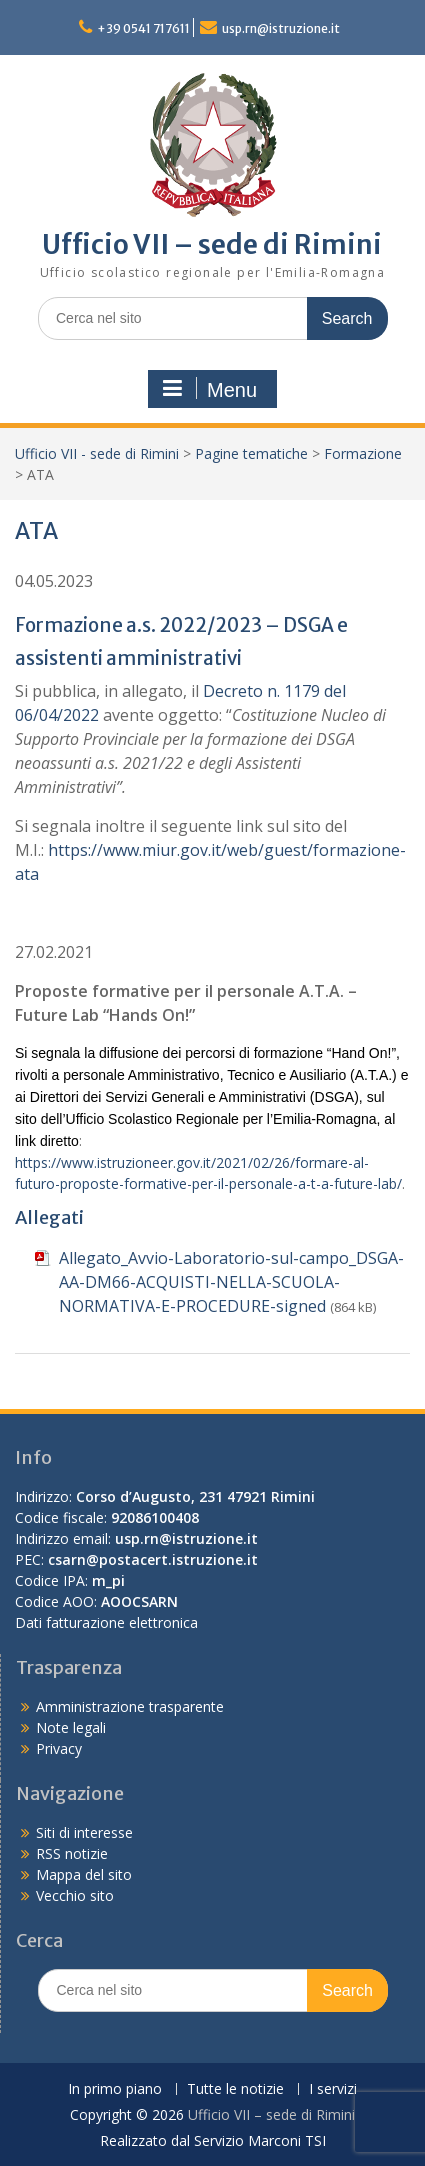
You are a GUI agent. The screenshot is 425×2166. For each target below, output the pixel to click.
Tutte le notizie (235, 2089)
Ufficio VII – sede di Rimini (212, 244)
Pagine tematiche (251, 453)
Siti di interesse (84, 1832)
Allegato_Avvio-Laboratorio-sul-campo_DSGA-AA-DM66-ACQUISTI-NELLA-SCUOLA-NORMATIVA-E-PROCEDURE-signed (231, 1282)
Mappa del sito (84, 1874)
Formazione (363, 453)
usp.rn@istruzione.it (281, 28)
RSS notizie (72, 1853)
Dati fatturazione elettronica (106, 1622)
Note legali (71, 1727)
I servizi (333, 2089)
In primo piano (115, 2089)
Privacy (59, 1748)
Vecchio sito (75, 1895)
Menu (210, 389)
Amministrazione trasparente (130, 1706)
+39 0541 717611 (143, 28)
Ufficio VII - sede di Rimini (97, 453)
